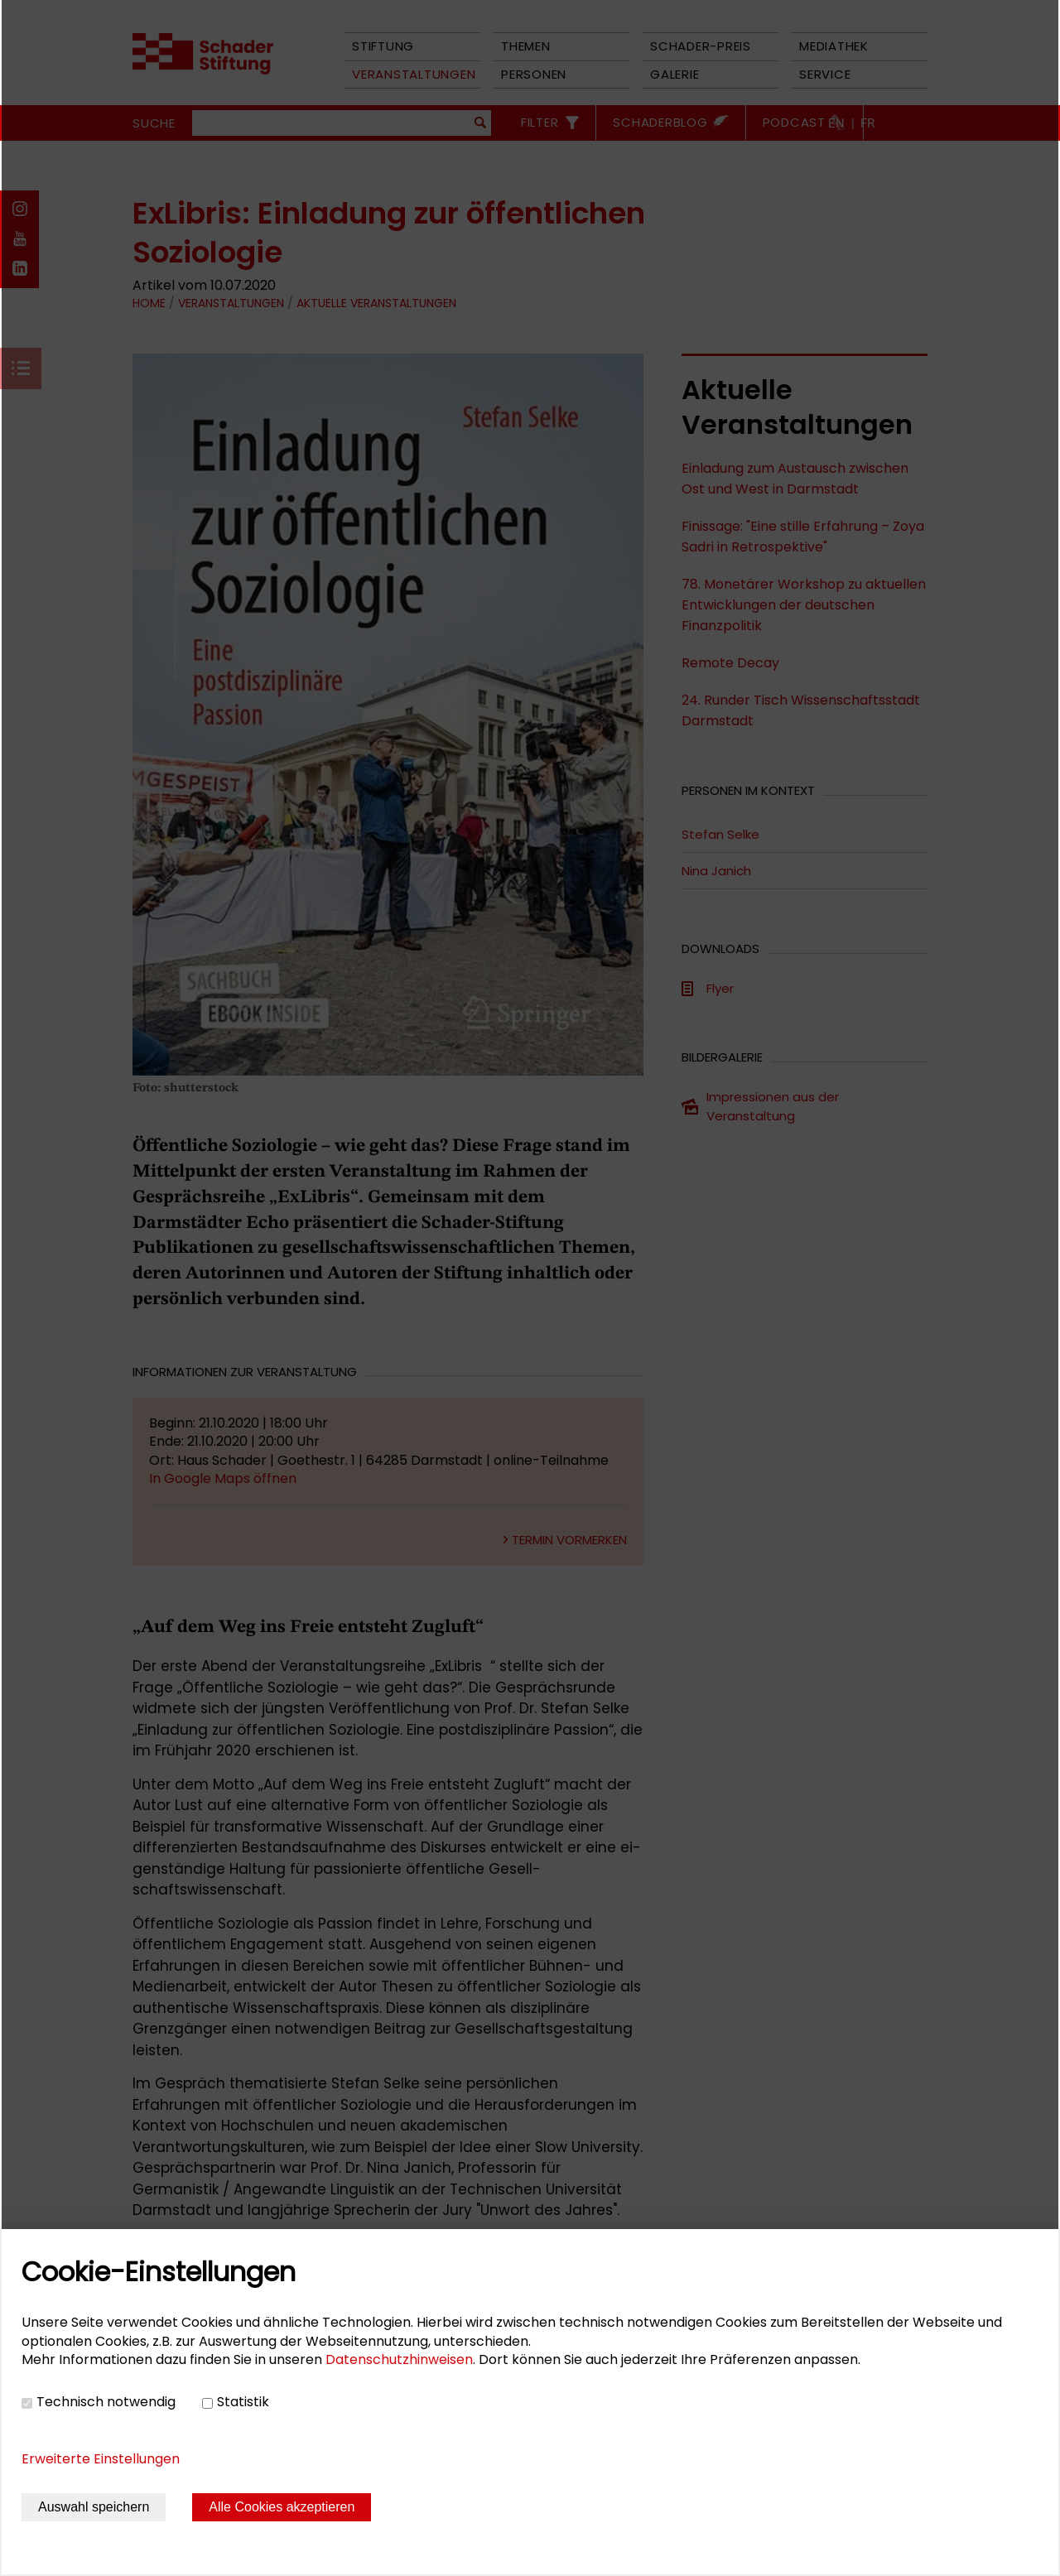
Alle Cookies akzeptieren (281, 2507)
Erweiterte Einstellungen (101, 2458)
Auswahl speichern (93, 2507)
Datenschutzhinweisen (399, 2359)
